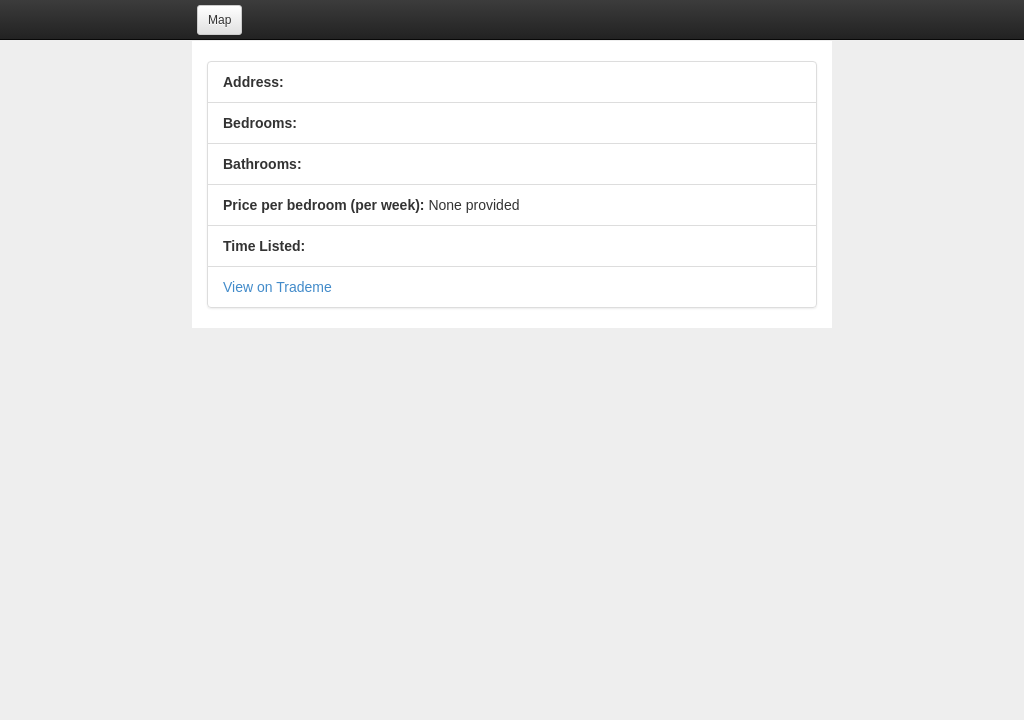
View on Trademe (277, 287)
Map (219, 20)
